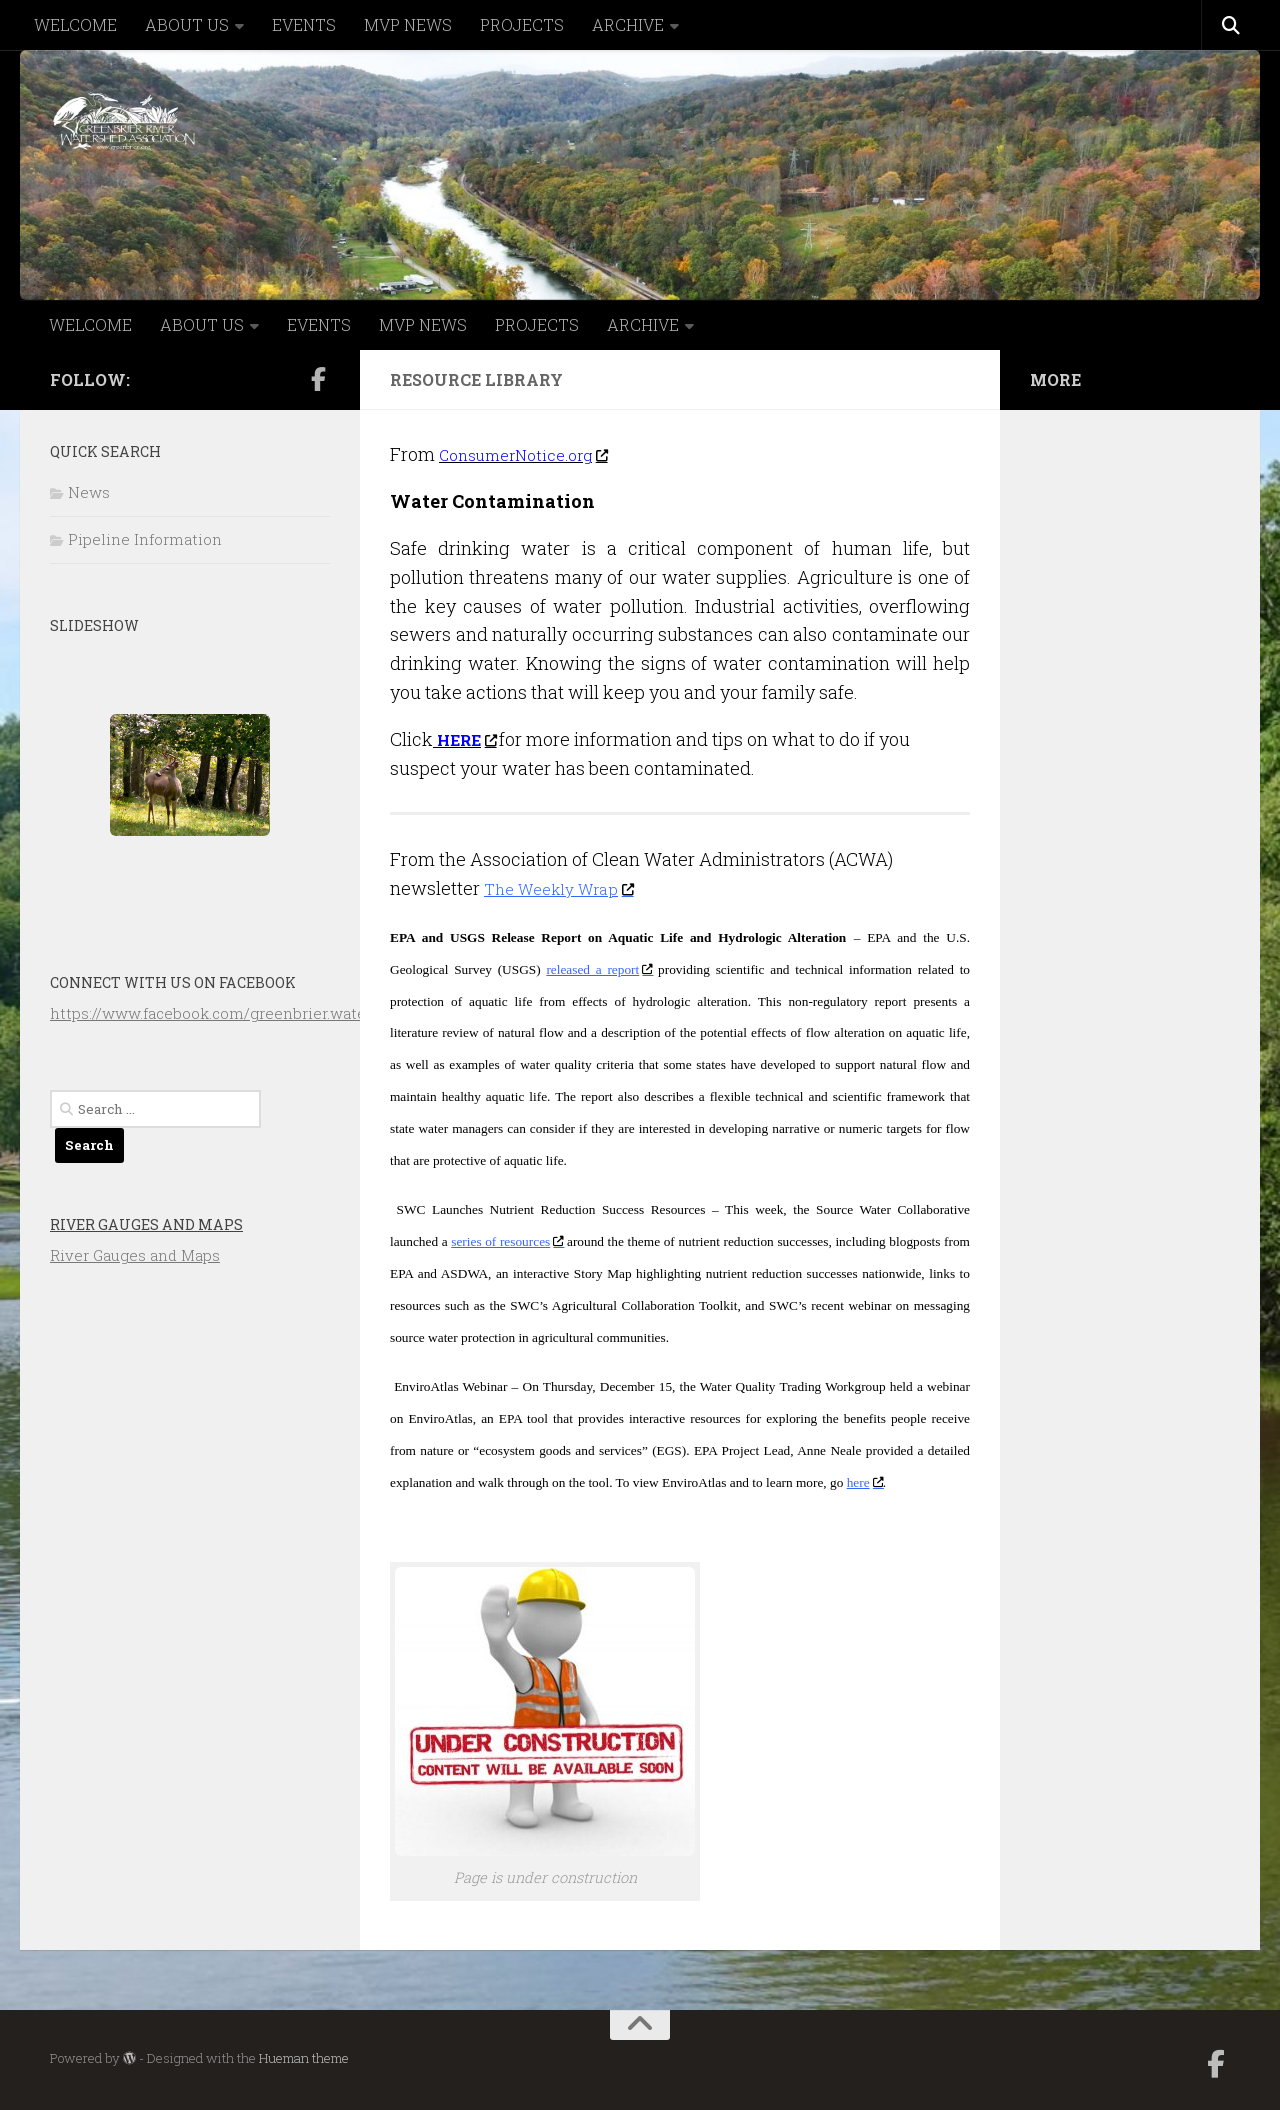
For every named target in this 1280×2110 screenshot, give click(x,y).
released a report (599, 969)
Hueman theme (304, 2058)
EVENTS (304, 24)
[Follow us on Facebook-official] (318, 379)
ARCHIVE (628, 24)
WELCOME (75, 24)
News (89, 492)
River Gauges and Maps (146, 1224)
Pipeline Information (145, 539)
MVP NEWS (408, 24)
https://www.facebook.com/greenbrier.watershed (229, 1013)
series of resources (507, 1241)
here (865, 1482)
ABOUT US (187, 24)
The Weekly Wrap (568, 888)
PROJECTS (522, 24)
